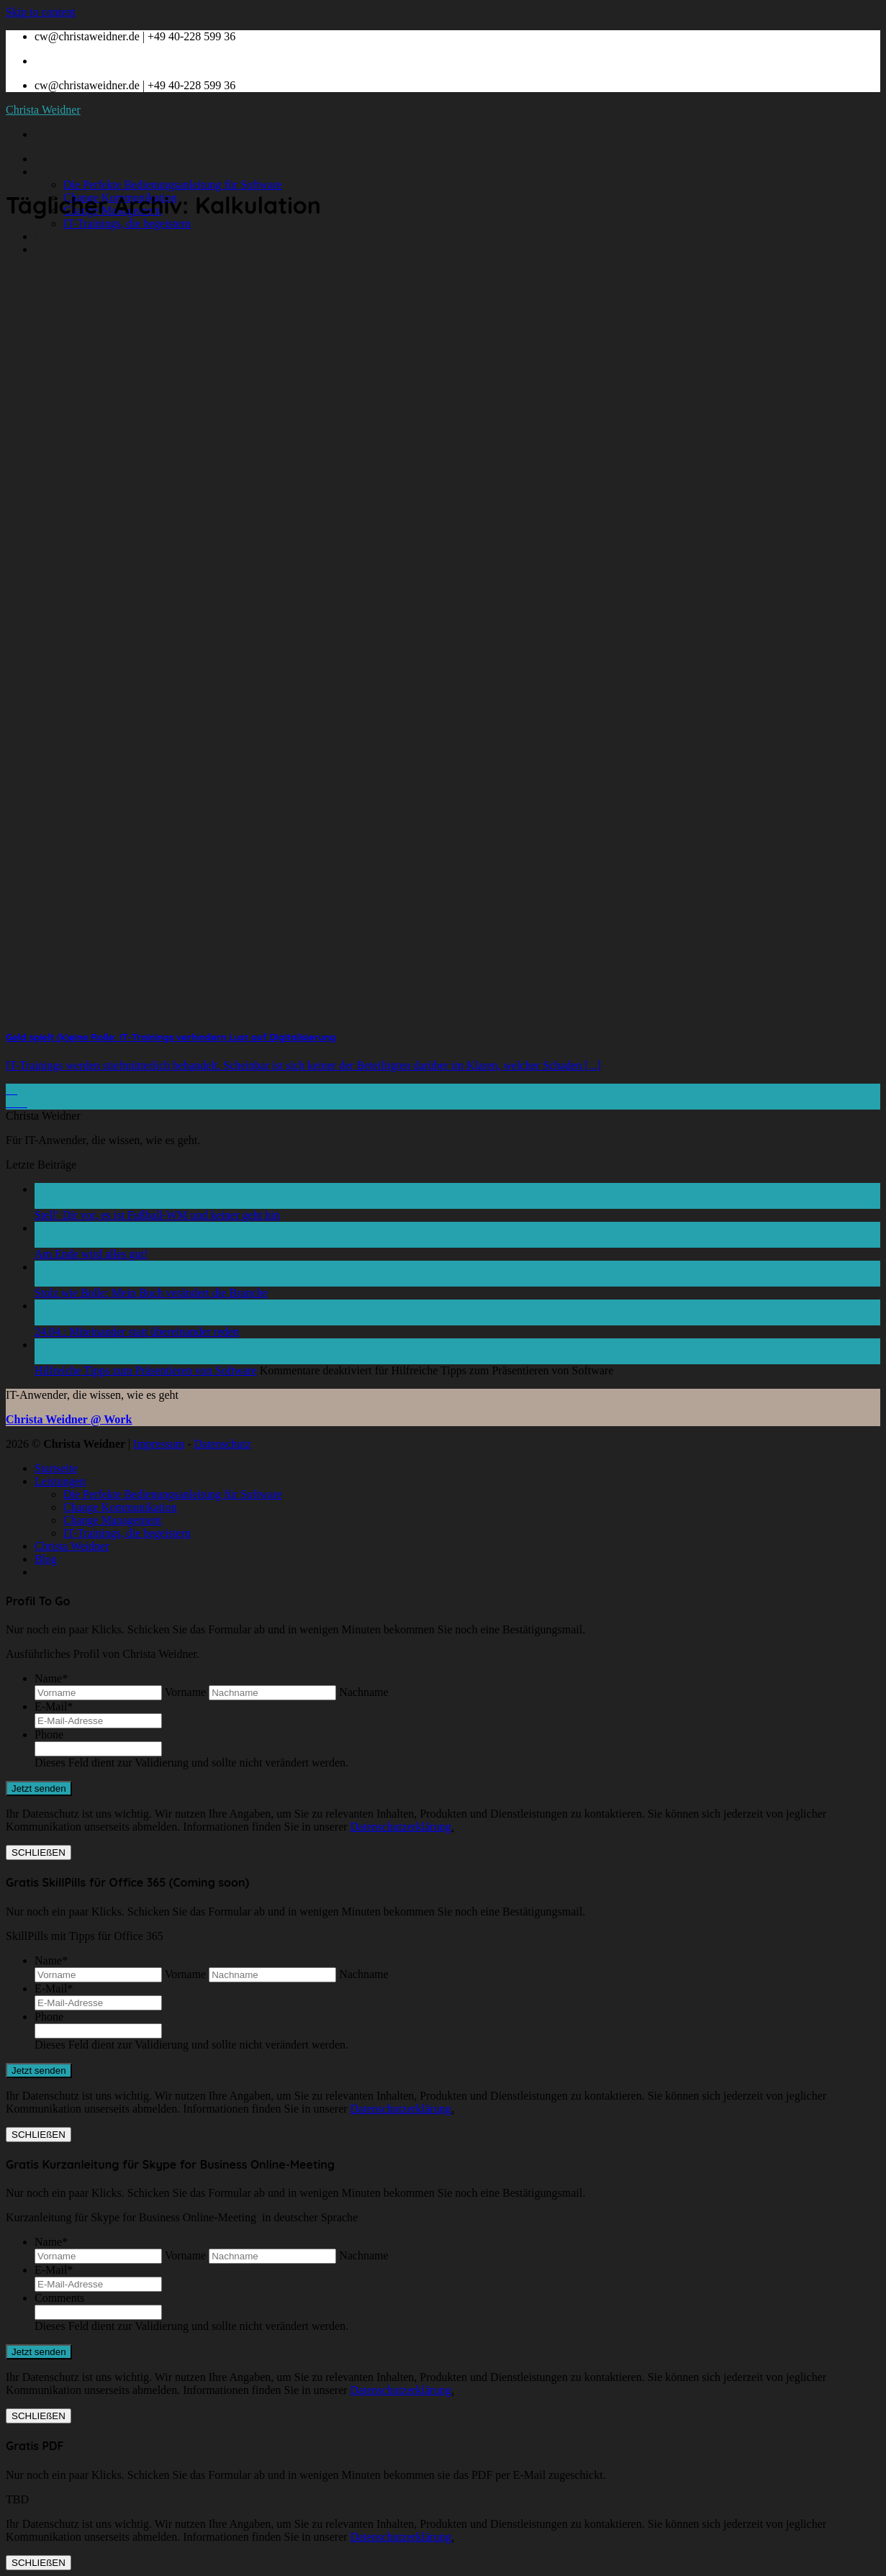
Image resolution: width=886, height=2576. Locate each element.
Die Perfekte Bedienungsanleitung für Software (172, 184)
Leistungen (60, 171)
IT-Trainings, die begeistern (127, 223)
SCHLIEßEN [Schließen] (38, 1852)
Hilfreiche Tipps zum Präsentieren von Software (146, 1370)
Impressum (158, 1444)
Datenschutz (222, 1444)
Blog (46, 249)
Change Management (112, 1520)
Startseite (56, 159)
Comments (59, 2298)
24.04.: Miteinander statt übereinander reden (137, 1331)
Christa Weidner (43, 110)
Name (51, 1678)
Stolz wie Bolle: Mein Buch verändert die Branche (151, 1293)
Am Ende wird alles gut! (91, 1254)
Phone (49, 1734)
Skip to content (41, 12)
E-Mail (54, 1706)
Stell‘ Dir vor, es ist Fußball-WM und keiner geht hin (157, 1215)
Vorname (185, 1692)
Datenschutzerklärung (401, 1826)
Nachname (363, 1692)
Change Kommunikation (120, 1507)
